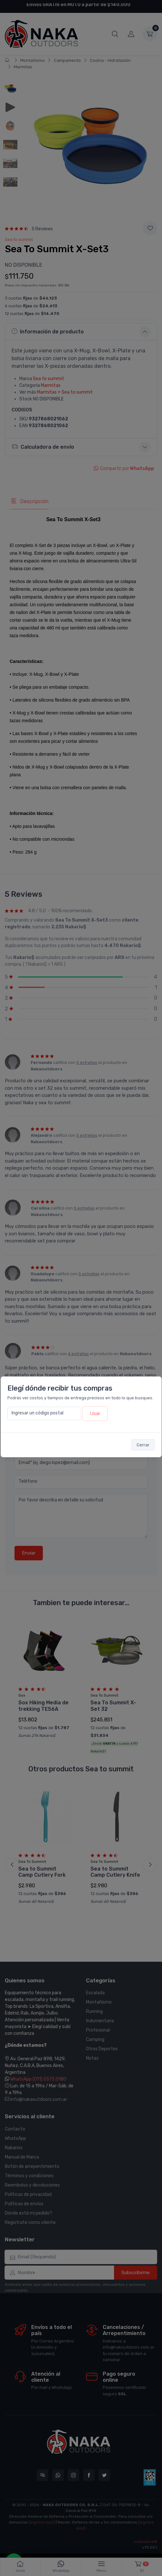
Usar (95, 1413)
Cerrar (143, 1444)
